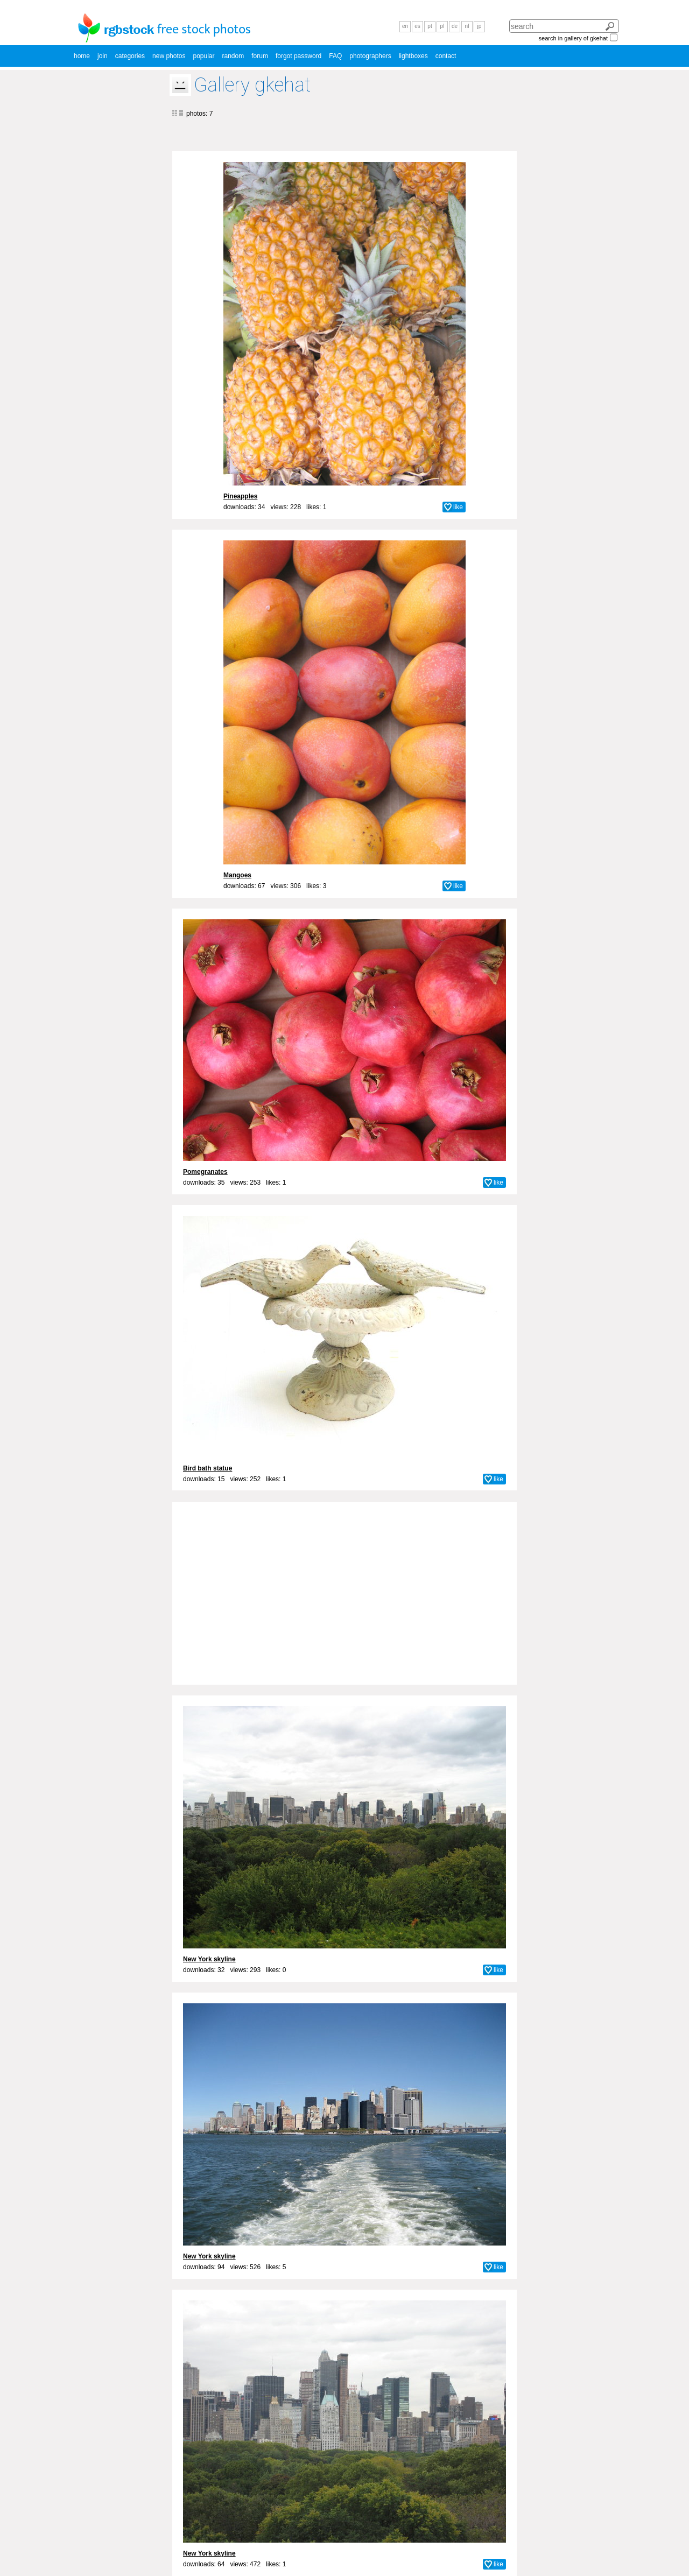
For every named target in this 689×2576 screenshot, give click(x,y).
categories (130, 56)
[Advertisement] (344, 1587)
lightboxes (413, 56)
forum (259, 56)
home (82, 56)
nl (467, 26)
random (233, 56)
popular (203, 56)
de (455, 26)
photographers (370, 56)
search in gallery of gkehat (573, 38)
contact (445, 56)
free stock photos (204, 29)
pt (429, 26)
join (102, 56)
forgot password (298, 56)
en (405, 26)
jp (479, 26)
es (417, 26)
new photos (168, 56)
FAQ (335, 56)
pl (442, 26)
